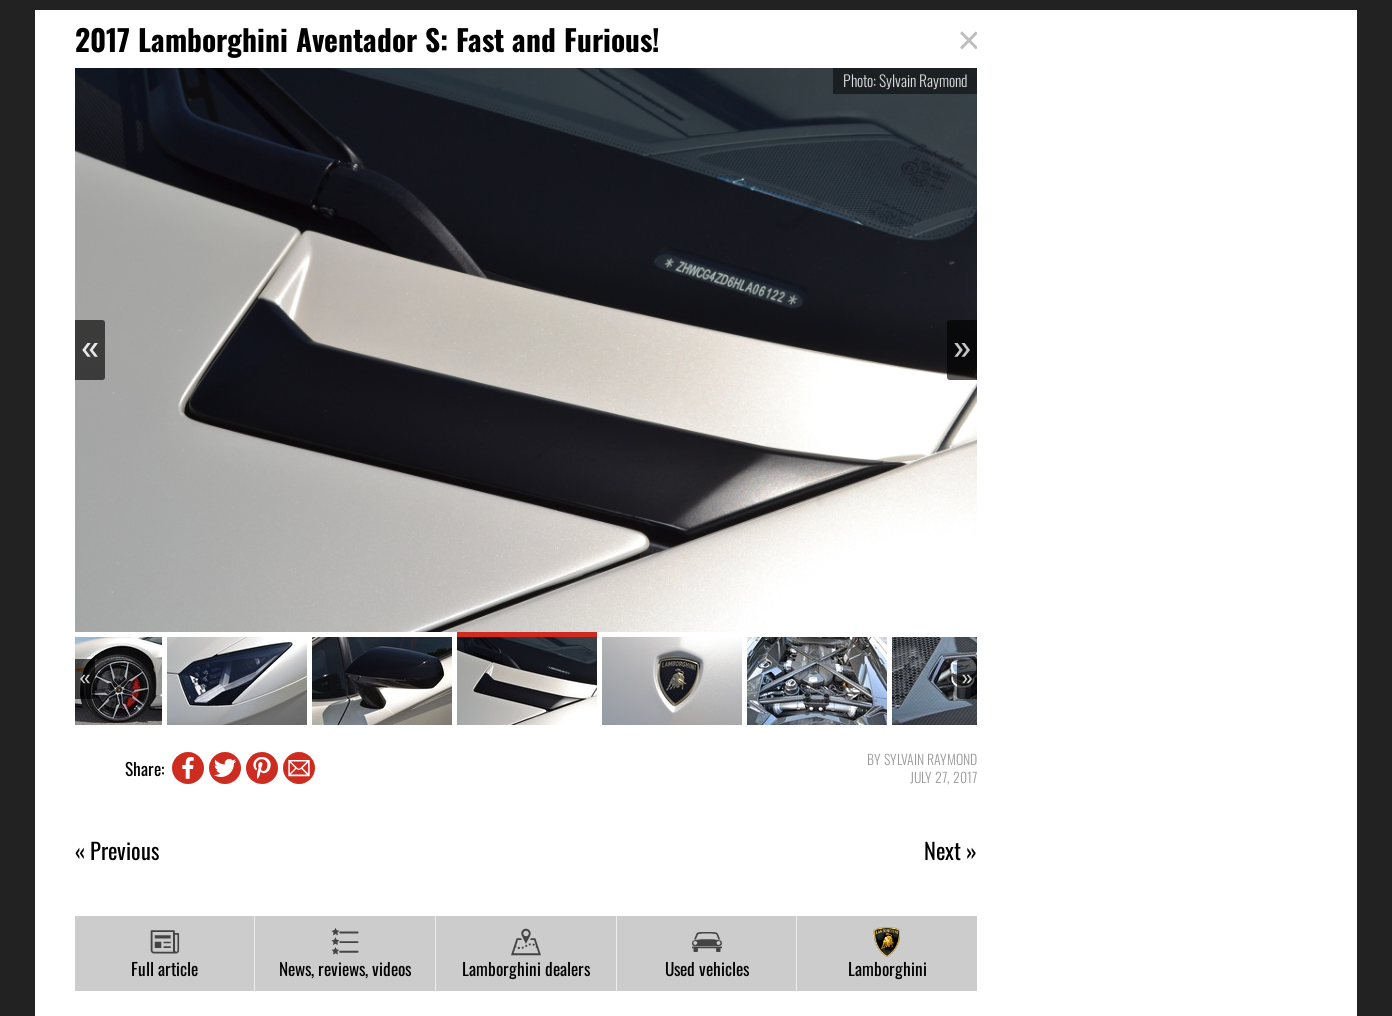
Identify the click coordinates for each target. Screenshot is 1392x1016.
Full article (164, 954)
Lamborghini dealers (526, 954)
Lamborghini (887, 954)
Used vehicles (707, 954)
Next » (950, 850)
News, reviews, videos (345, 954)
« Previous (117, 850)
